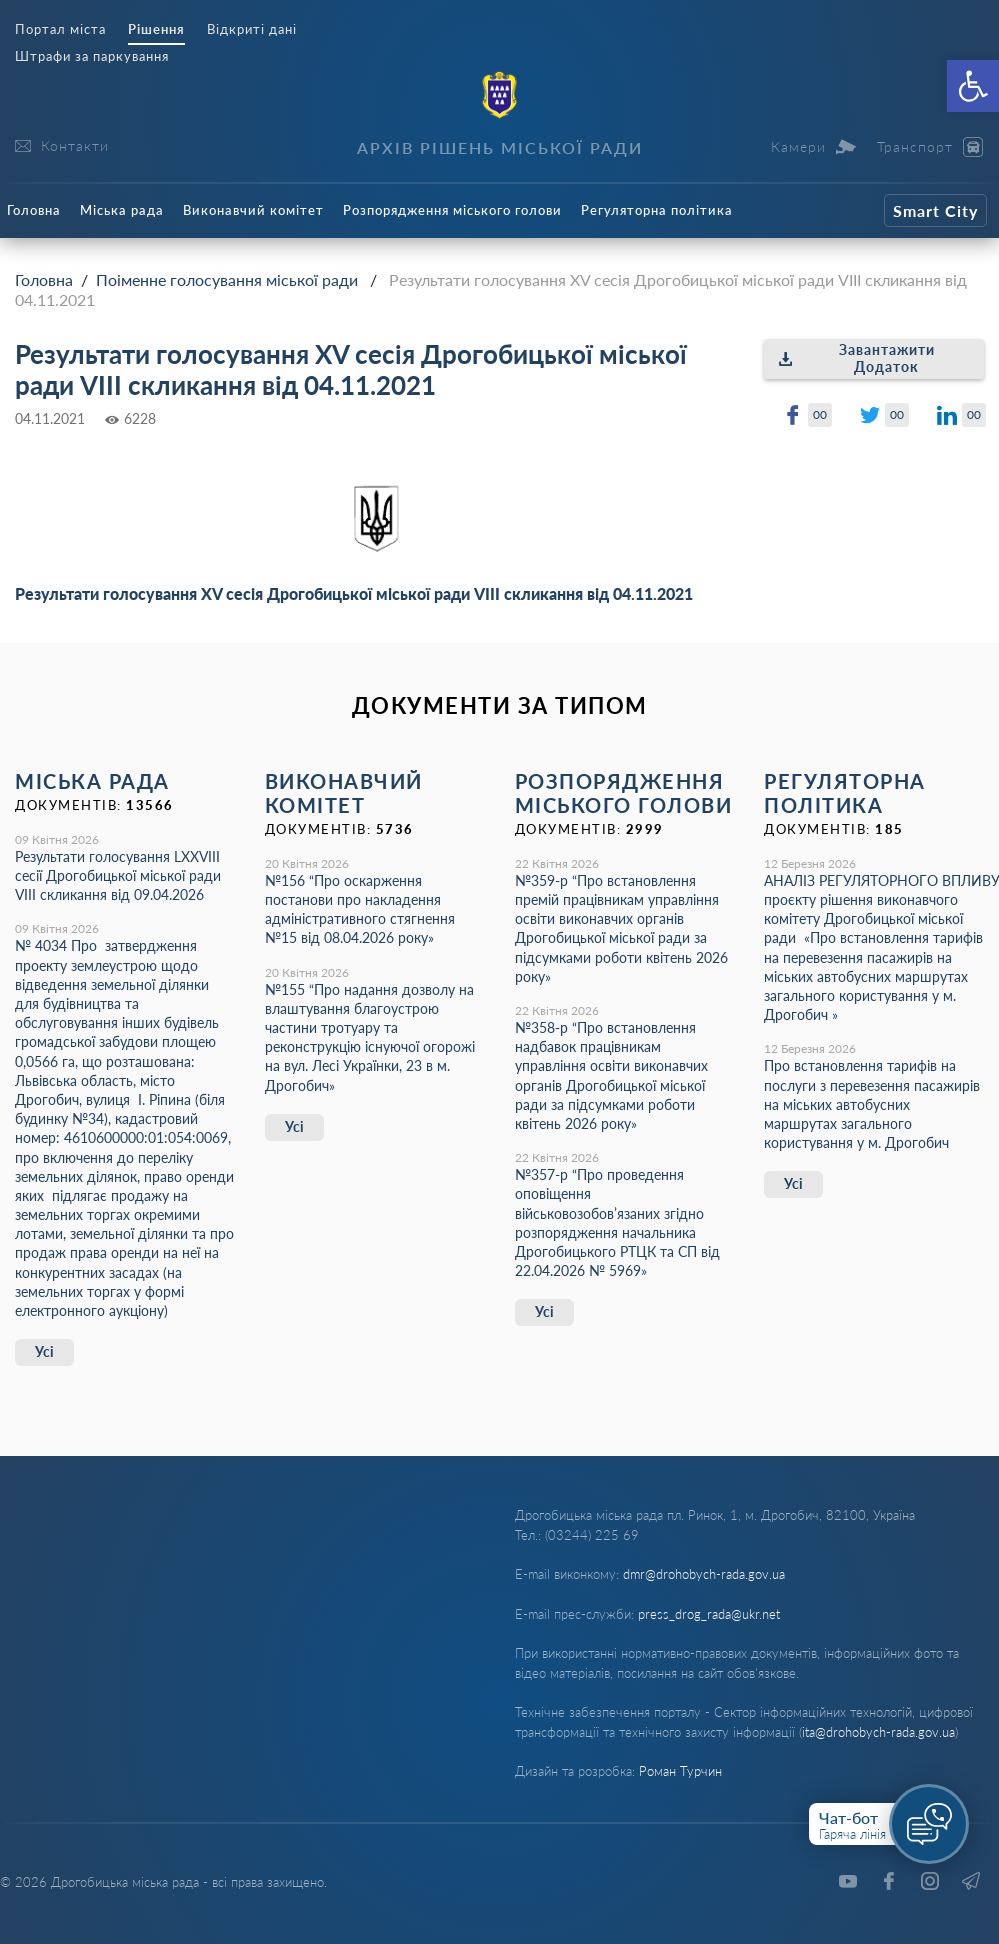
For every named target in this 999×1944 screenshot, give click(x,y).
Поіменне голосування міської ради (227, 279)
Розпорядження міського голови (452, 210)
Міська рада (122, 210)
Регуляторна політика (657, 210)
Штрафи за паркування (92, 56)
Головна (34, 210)
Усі (44, 1351)
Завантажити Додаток (856, 358)
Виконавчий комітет (253, 210)
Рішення (156, 29)
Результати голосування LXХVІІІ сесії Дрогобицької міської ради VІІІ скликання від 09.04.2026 (118, 875)
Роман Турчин (680, 1771)
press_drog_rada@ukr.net (709, 1614)
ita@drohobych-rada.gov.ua (878, 1732)
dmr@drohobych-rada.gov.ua (704, 1574)
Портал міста (60, 29)
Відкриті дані (252, 29)
